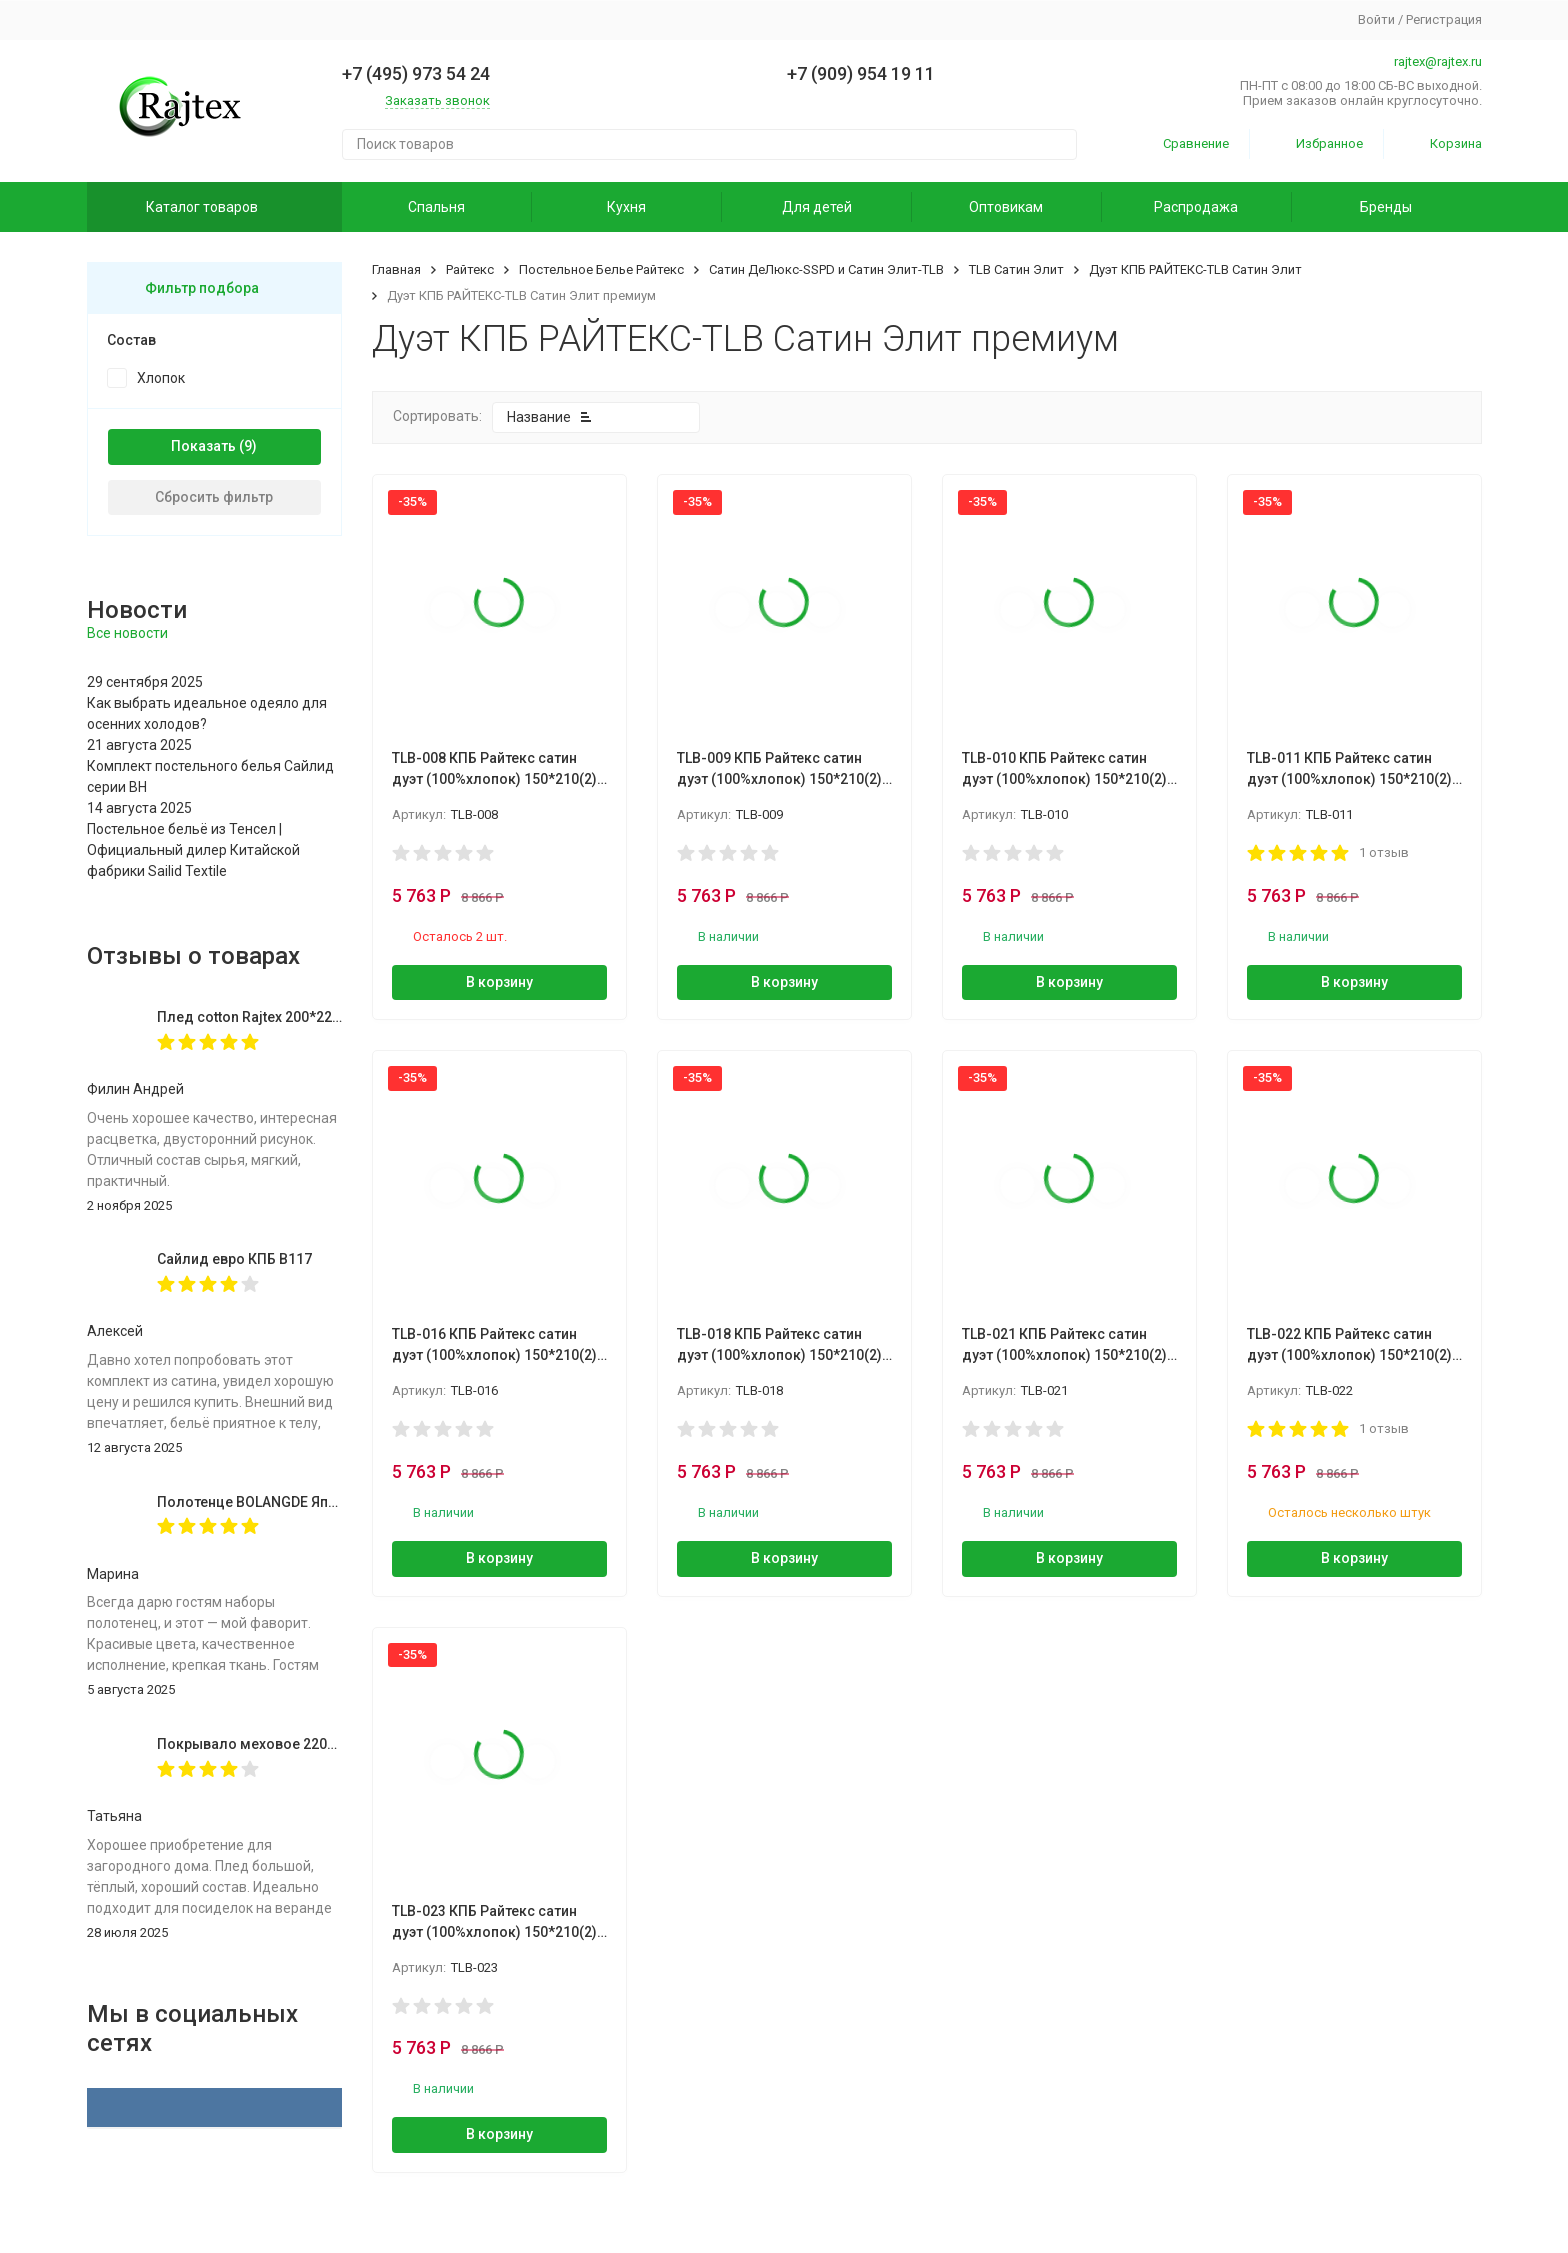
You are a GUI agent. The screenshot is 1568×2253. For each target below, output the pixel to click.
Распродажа (1196, 207)
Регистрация (1444, 19)
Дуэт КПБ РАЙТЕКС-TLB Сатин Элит (1195, 269)
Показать (203, 446)
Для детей (817, 207)
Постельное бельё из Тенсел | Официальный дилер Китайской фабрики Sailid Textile (193, 850)
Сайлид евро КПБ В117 (234, 1259)
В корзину (499, 982)
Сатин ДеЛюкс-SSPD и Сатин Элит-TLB (826, 269)
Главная (396, 269)
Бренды (1386, 207)
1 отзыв (1384, 852)
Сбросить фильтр (214, 497)
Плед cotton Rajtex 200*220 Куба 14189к (291, 1017)
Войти (1376, 19)
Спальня (436, 207)
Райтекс (470, 269)
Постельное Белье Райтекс (601, 269)
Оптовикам (1006, 207)
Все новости (127, 633)
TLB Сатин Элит (1016, 269)
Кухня (626, 207)
